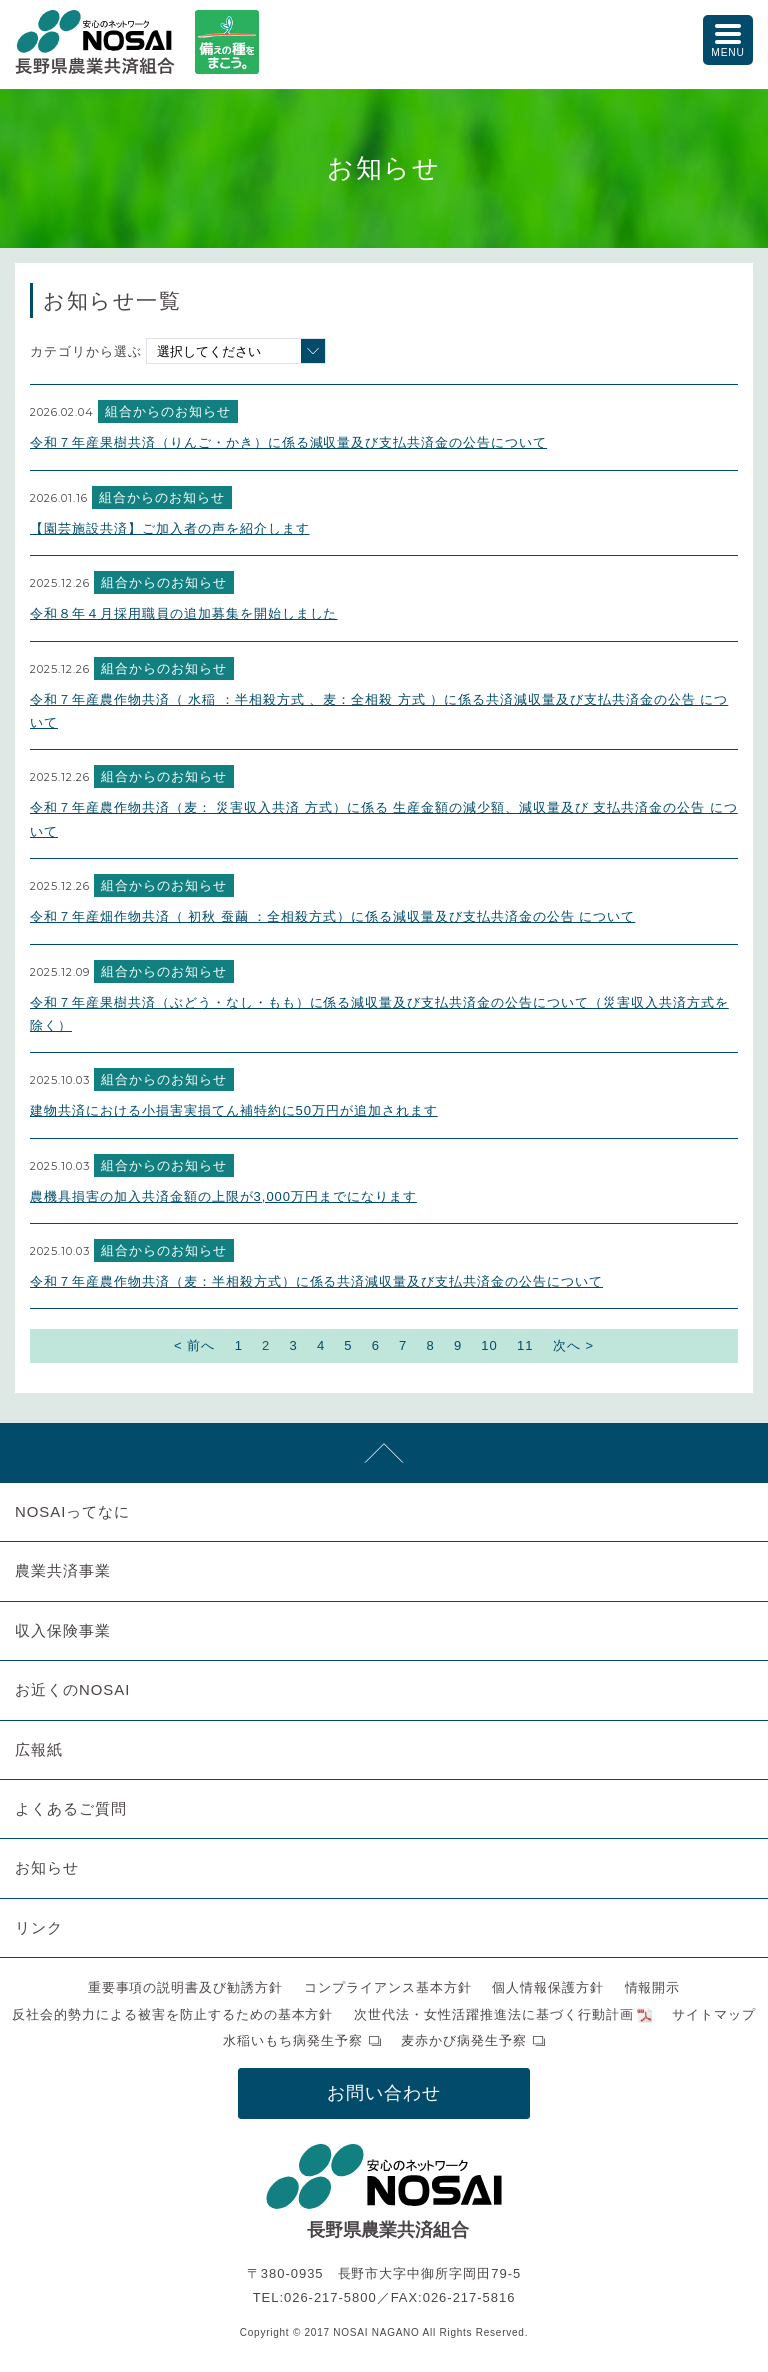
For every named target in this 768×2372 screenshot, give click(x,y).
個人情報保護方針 (548, 1987)
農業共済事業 (63, 1570)
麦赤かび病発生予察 (464, 2040)
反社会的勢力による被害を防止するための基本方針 (172, 2014)
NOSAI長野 (95, 42)
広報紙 (39, 1749)
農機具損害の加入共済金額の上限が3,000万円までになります (223, 1196)
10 (489, 1345)
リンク (39, 1927)
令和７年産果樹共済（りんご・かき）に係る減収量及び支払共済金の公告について (288, 442)
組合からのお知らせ (168, 411)
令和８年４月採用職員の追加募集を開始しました (183, 613)
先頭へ (384, 1453)
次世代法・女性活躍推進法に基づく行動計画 (494, 2014)
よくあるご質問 (71, 1808)
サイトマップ (714, 2014)
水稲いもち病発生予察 (293, 2040)
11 (525, 1345)
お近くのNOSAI (72, 1689)
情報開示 (653, 1987)
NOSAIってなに (72, 1511)
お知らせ (47, 1867)
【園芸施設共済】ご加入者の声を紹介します (170, 528)
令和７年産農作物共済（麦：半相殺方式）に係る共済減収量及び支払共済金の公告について (316, 1281)
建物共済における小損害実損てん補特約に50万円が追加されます (234, 1110)
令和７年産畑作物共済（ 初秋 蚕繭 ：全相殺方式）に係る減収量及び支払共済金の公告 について (332, 916)
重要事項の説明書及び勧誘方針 (186, 1987)
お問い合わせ (384, 2093)
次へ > (573, 1345)
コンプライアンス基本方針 (388, 1987)
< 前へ (194, 1345)
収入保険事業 (63, 1630)
